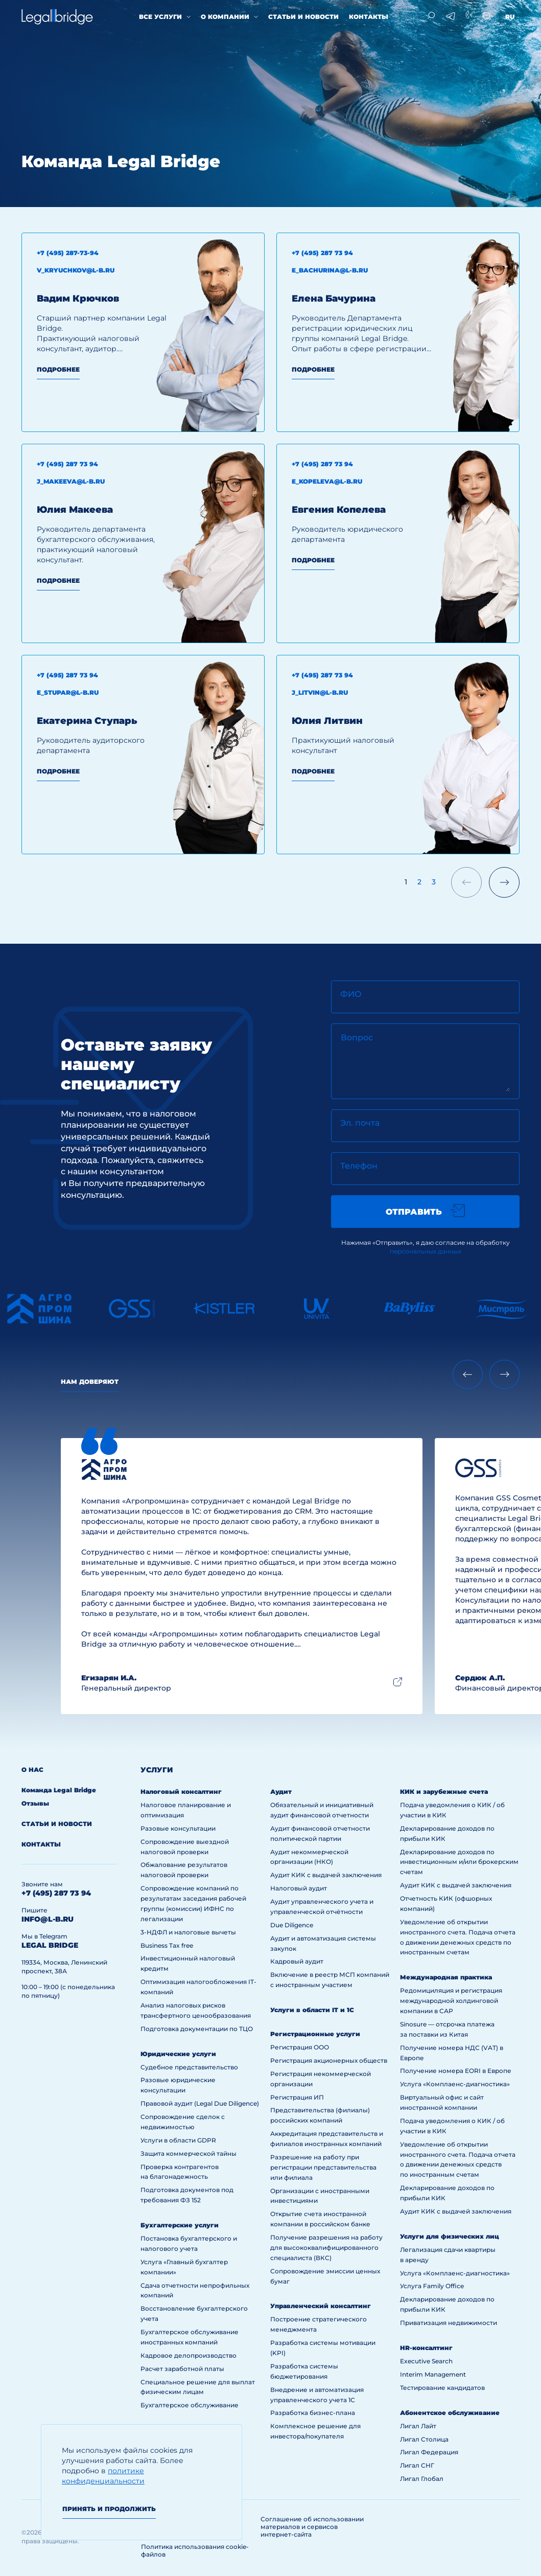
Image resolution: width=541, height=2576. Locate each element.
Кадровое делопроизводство (188, 2355)
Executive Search (426, 2361)
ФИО (351, 994)
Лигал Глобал (421, 2478)
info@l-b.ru (47, 1919)
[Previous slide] (468, 1374)
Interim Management (433, 2374)
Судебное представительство (189, 2067)
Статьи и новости (303, 16)
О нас (32, 1769)
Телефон (359, 1166)
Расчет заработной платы (182, 2369)
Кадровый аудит (296, 1961)
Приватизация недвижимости (448, 2323)
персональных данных (425, 1251)
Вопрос (357, 1037)
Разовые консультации (178, 1828)
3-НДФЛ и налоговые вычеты (188, 1932)
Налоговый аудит (298, 1888)
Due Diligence (291, 1925)
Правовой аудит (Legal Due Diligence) (199, 2103)
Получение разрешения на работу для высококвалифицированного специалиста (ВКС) (326, 2247)
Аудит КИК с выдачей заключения (326, 1875)
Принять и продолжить (109, 2509)
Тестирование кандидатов (442, 2387)
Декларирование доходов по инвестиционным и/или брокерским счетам (459, 1862)
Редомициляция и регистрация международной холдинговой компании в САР (451, 2001)
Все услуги (160, 16)
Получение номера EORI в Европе (455, 2071)
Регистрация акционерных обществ (328, 2060)
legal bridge (49, 1945)
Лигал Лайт (418, 2426)
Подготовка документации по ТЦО (196, 2029)
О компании (225, 16)
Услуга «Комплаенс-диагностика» (455, 2084)
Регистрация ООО (299, 2047)
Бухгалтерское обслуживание (189, 2405)
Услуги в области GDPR (178, 2140)
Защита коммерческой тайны (188, 2153)
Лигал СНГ (417, 2465)
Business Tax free (166, 1945)
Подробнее (58, 369)
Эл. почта (360, 1123)
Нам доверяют (90, 1381)
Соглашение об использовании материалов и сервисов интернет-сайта (312, 2526)
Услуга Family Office (432, 2286)
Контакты (368, 16)
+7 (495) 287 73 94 (56, 1893)
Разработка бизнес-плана (312, 2413)
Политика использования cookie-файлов (195, 2550)
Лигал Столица (424, 2439)
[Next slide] (504, 1374)
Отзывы (35, 1803)
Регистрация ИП (297, 2097)
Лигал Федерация (429, 2452)
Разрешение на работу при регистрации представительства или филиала (323, 2167)
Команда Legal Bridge (58, 1790)
